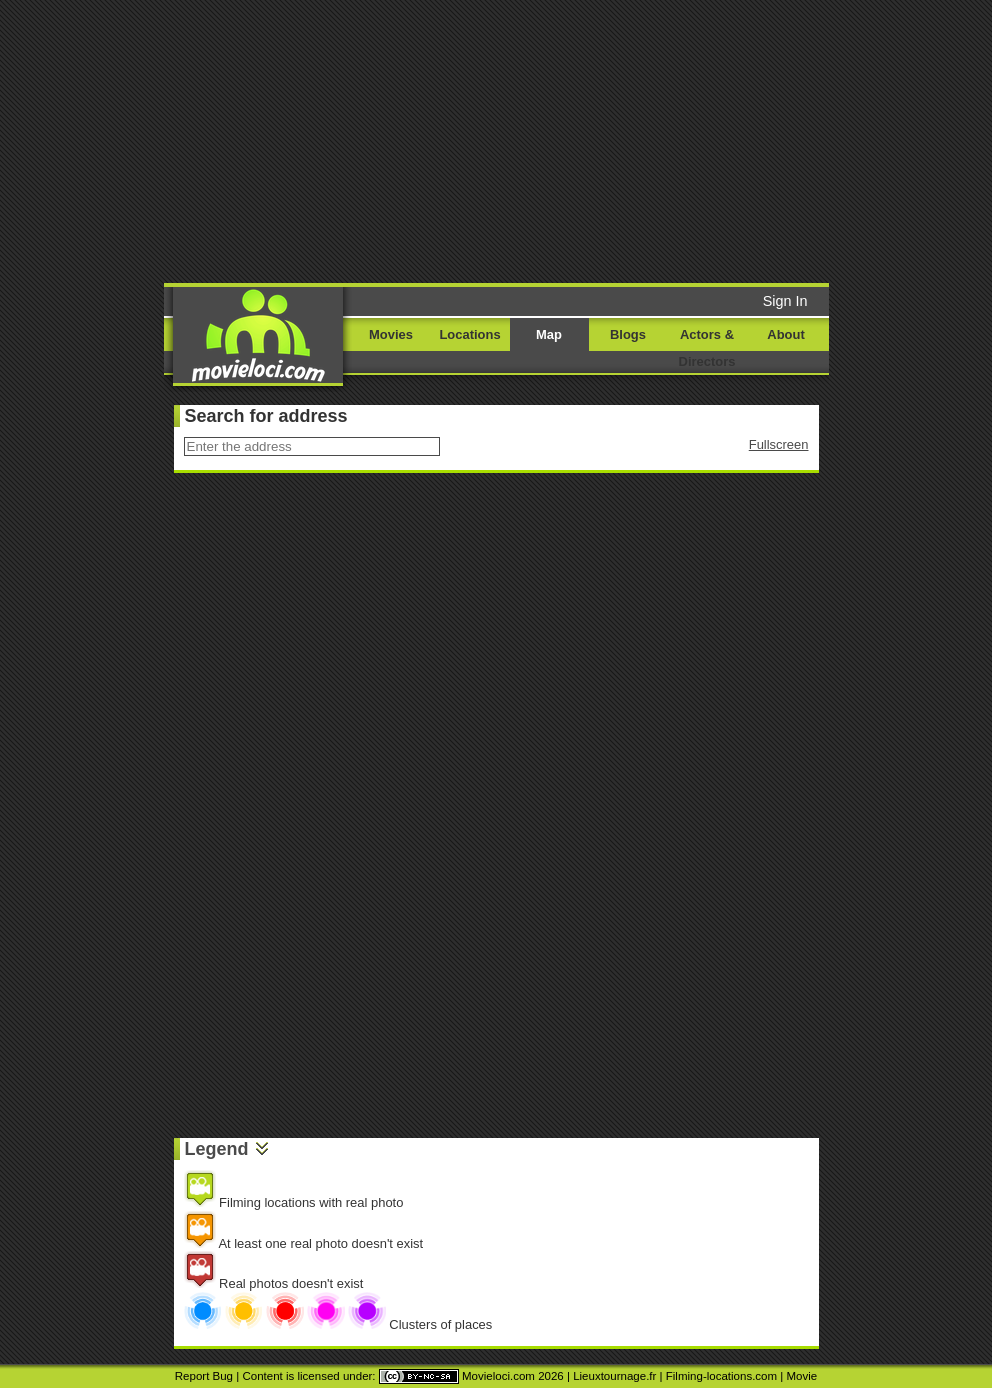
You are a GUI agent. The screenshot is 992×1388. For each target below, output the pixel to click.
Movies (391, 334)
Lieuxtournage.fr (614, 1376)
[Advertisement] (529, 140)
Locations (469, 334)
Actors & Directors (707, 348)
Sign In (785, 301)
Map (549, 334)
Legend (217, 1149)
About (785, 334)
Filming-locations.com (721, 1376)
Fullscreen (779, 444)
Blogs (628, 334)
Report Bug (204, 1376)
